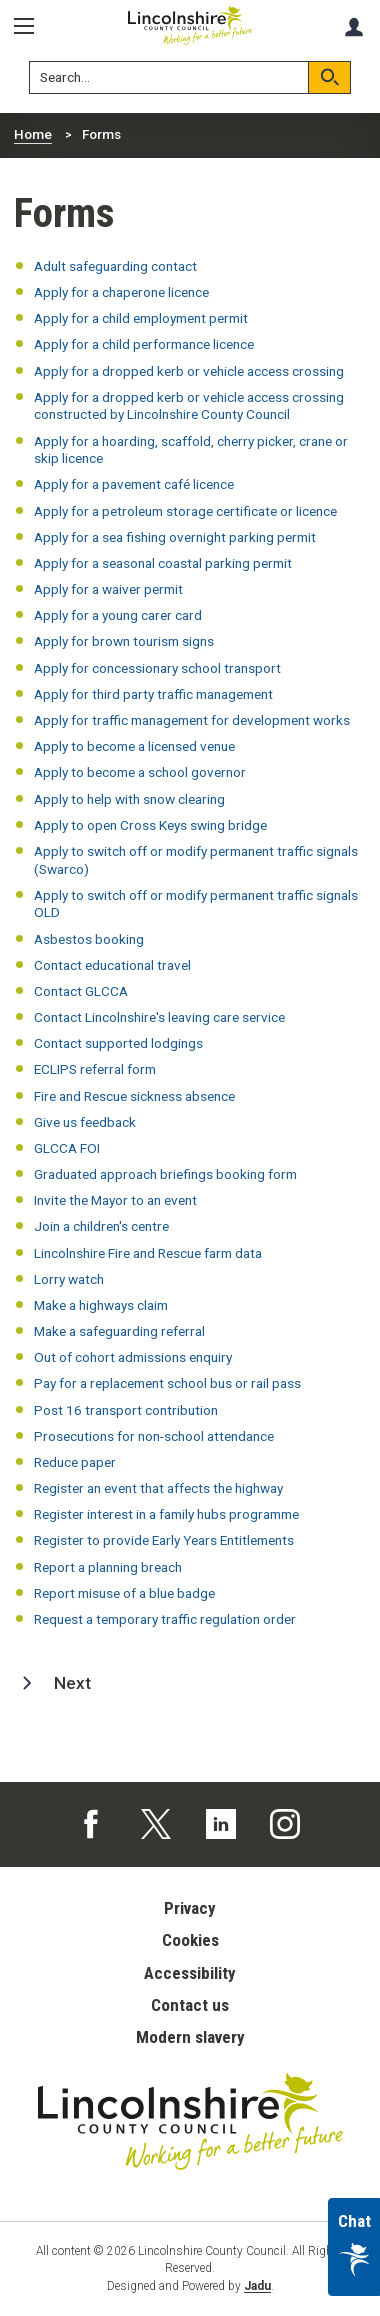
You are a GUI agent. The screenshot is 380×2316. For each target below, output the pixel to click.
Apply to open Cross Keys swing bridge (150, 825)
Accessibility (190, 1973)
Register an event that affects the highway (158, 1488)
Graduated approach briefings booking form (165, 1174)
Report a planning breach (108, 1567)
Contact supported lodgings (118, 1043)
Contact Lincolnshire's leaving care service (159, 1017)
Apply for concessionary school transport (157, 668)
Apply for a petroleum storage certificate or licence (185, 511)
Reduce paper (75, 1462)
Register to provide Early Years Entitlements (164, 1540)
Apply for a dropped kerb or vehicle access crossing (189, 371)
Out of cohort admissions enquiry (133, 1357)
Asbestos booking (89, 939)
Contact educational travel (112, 965)
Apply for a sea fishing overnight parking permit (175, 537)
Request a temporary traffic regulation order (165, 1619)
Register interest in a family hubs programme (166, 1514)
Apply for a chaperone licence (121, 292)
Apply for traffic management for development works (192, 720)
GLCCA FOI (67, 1148)
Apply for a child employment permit (141, 318)
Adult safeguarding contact (115, 266)
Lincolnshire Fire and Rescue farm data (148, 1253)
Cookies (190, 1940)
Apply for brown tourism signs (124, 641)
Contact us (190, 2005)
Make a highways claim (101, 1305)
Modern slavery (190, 2037)
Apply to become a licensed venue (134, 746)
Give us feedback (85, 1122)
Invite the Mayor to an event (115, 1200)
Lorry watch (69, 1279)
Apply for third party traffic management (153, 694)
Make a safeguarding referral (119, 1331)
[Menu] (31, 26)
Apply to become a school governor (140, 772)
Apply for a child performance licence (144, 344)
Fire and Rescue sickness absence (134, 1096)
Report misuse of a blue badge (124, 1593)
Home (33, 134)
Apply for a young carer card (118, 615)
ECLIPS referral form (95, 1069)
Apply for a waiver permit (108, 589)
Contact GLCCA (81, 991)
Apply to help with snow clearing (129, 799)
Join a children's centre (101, 1226)
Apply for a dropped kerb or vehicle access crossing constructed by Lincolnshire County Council (189, 406)
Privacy (190, 1908)
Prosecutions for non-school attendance (154, 1436)
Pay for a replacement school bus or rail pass (167, 1383)
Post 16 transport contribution (126, 1410)
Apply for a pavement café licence (134, 484)
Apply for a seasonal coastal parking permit (163, 563)
